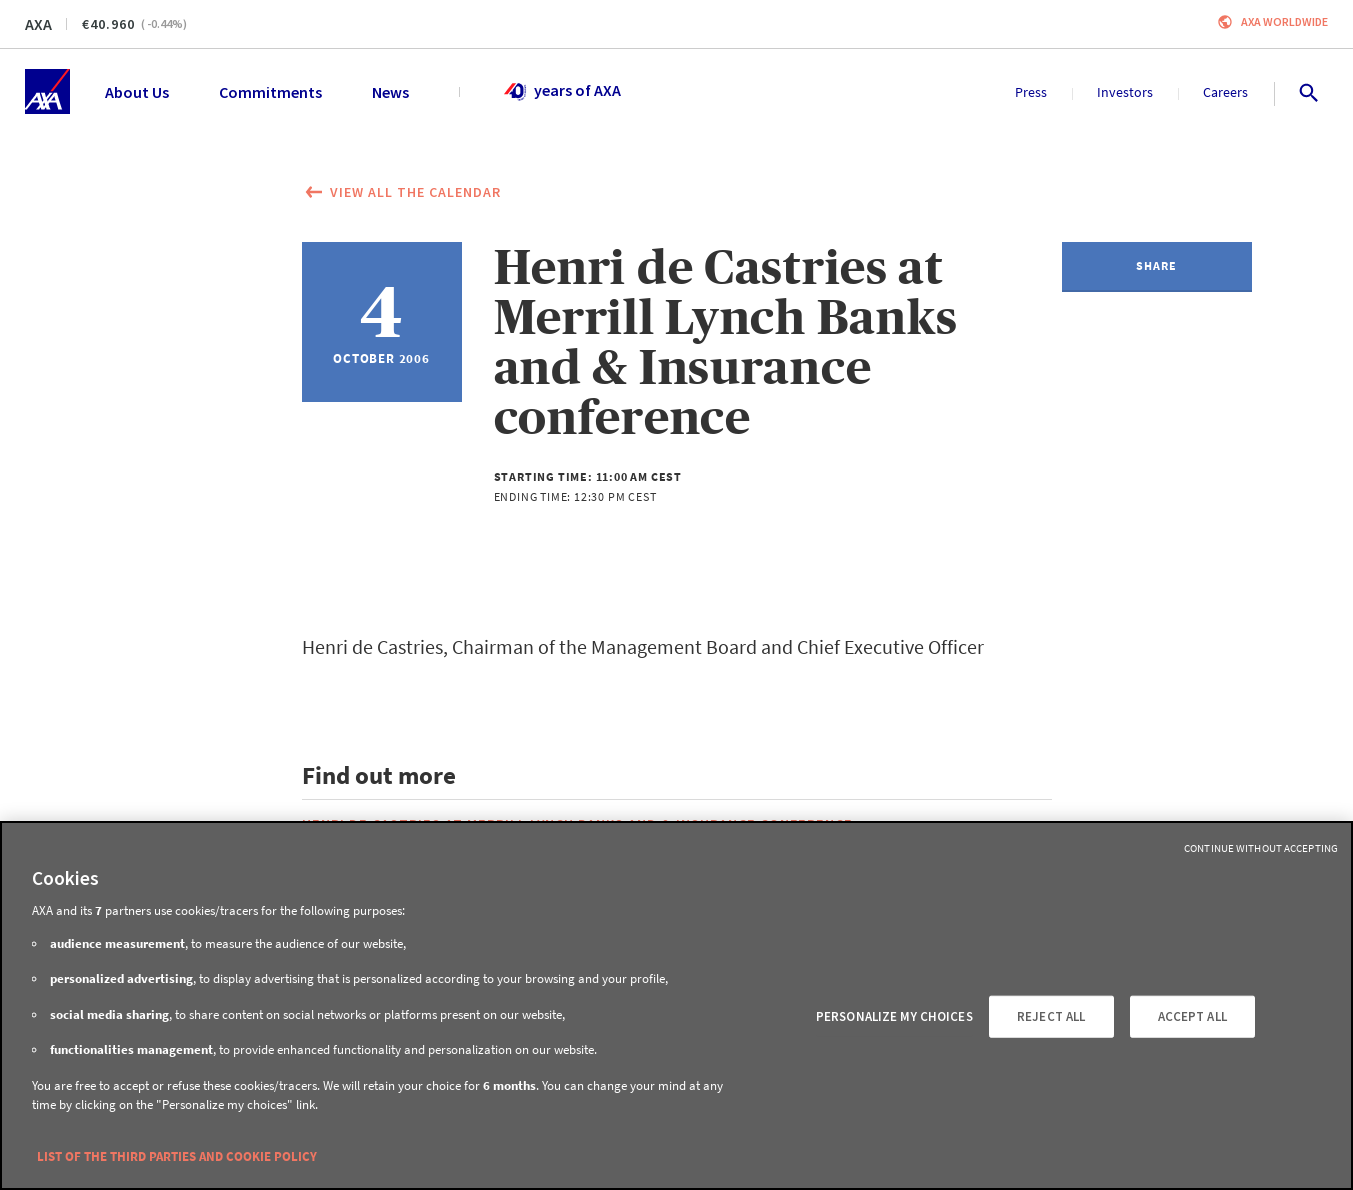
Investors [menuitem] (1125, 92)
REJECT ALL (1051, 1016)
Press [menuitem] (1031, 92)
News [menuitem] (390, 92)
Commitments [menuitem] (270, 92)
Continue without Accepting (1261, 848)
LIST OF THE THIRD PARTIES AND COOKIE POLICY (177, 1156)
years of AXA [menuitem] (561, 92)
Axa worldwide (1284, 21)
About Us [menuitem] (137, 92)
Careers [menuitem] (1225, 92)
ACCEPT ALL (1192, 1016)
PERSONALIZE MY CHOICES (894, 1016)
